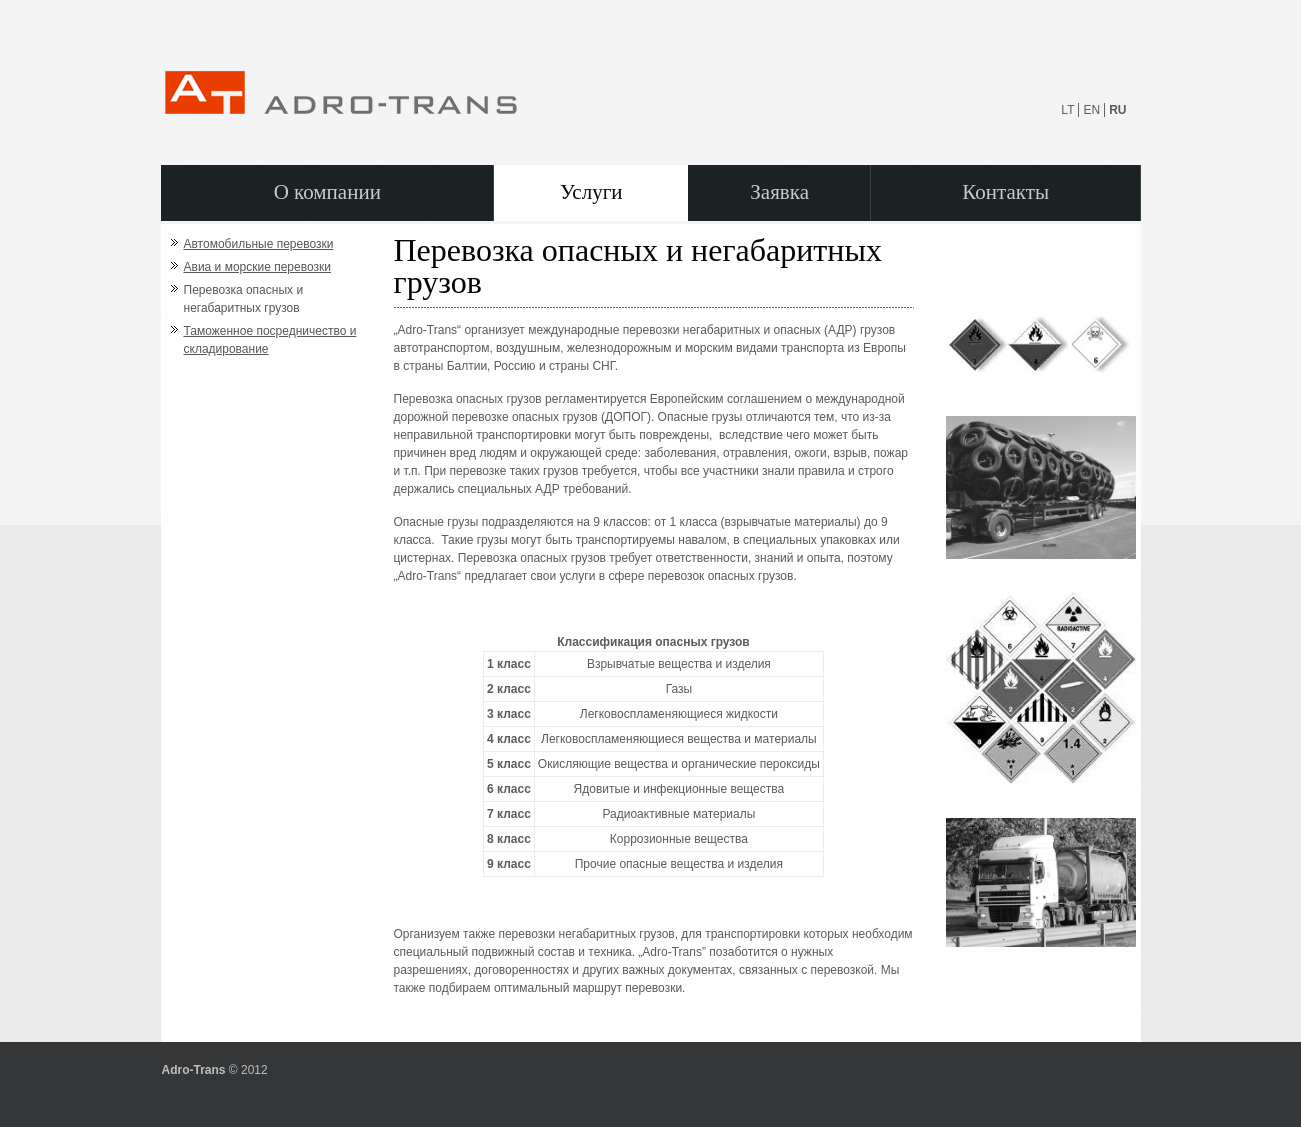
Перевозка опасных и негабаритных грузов (244, 299)
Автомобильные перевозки (259, 244)
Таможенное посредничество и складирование (270, 340)
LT (1067, 110)
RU (1117, 110)
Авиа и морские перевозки (257, 267)
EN (1091, 110)
